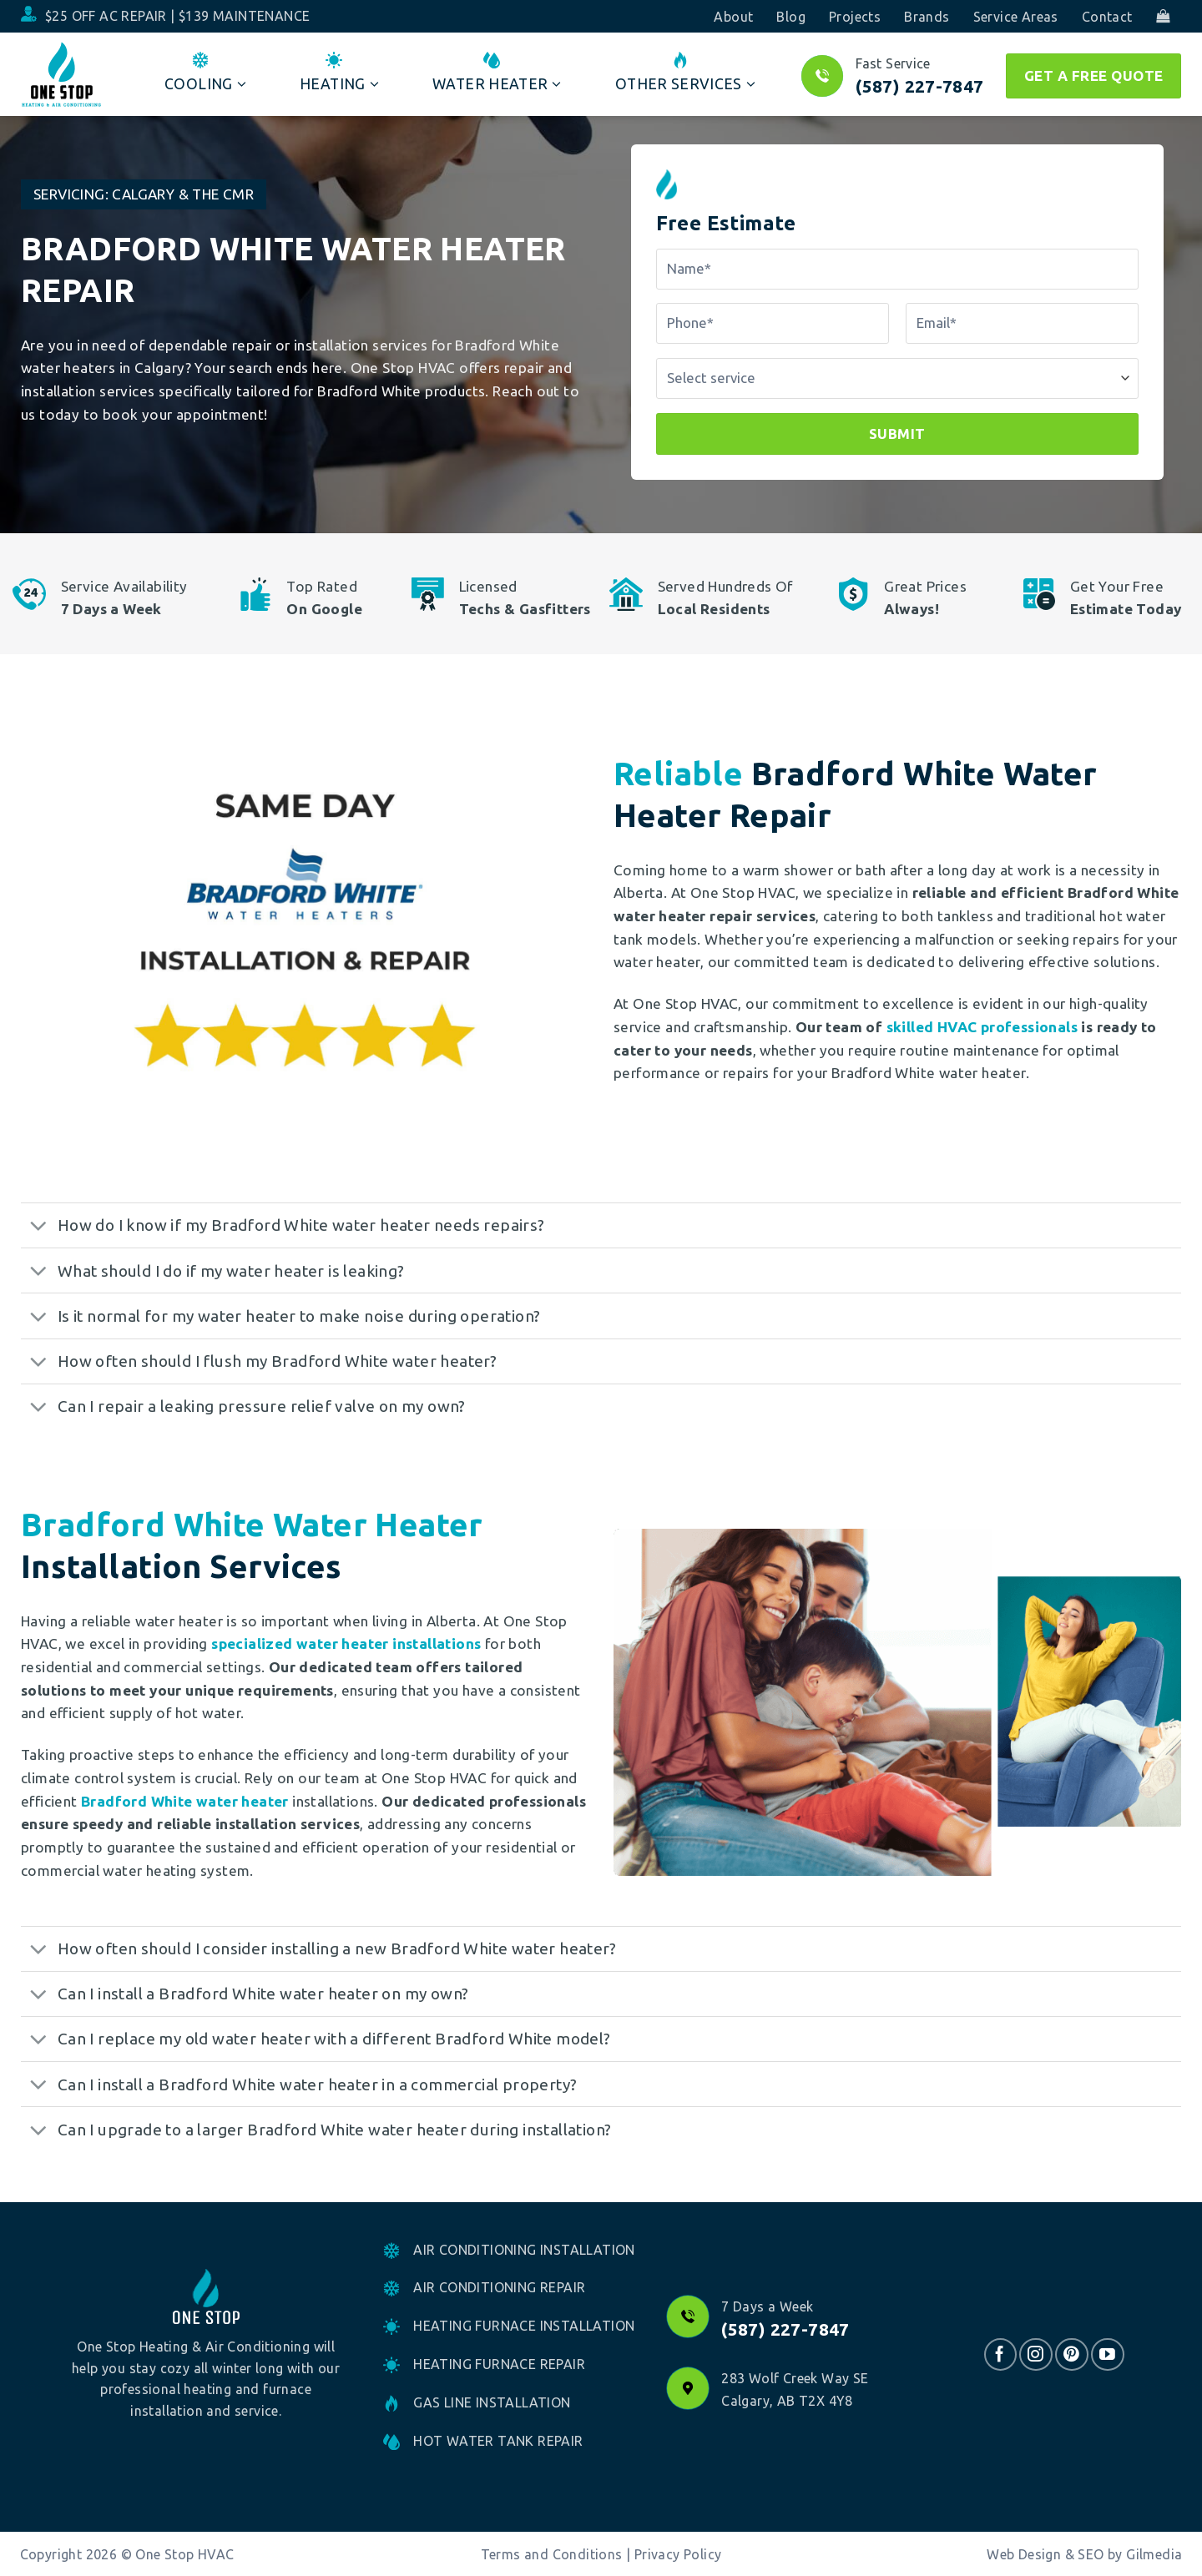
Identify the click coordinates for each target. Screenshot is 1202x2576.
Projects (855, 16)
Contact (1107, 16)
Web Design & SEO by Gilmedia (1084, 2554)
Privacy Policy (678, 2554)
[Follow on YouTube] (1107, 2354)
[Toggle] (38, 1226)
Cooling (205, 72)
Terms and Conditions (552, 2554)
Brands (926, 16)
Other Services (685, 72)
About (733, 16)
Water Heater (497, 72)
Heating (339, 72)
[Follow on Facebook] (1000, 2354)
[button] (1162, 16)
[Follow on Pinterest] (1071, 2354)
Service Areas (1015, 16)
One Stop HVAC (184, 2554)
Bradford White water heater (185, 1801)
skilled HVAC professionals (982, 1027)
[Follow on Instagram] (1035, 2354)
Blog (791, 16)
